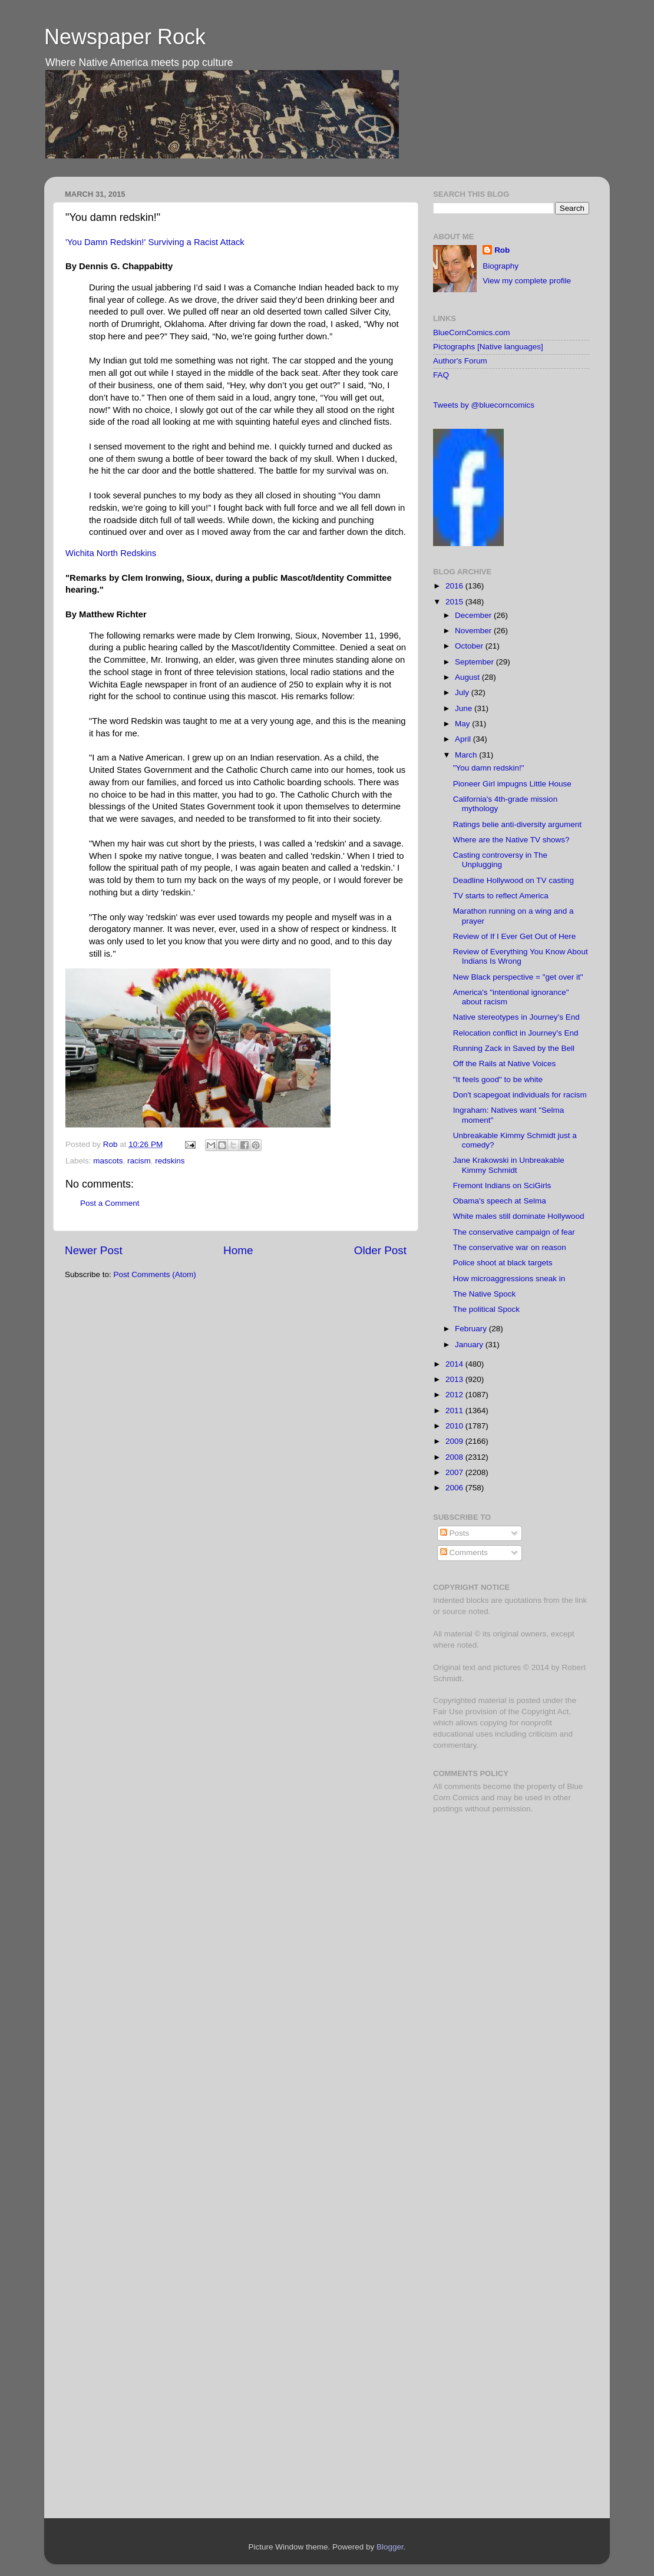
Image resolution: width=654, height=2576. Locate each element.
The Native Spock (484, 1293)
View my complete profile (527, 280)
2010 (455, 1425)
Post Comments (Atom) (155, 1274)
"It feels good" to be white (498, 1079)
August (468, 677)
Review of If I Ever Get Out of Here (514, 936)
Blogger (390, 2546)
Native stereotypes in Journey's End (516, 1017)
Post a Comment (110, 1203)
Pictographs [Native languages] (488, 346)
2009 (455, 1441)
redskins (169, 1160)
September (475, 661)
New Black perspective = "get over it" (518, 977)
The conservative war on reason (509, 1247)
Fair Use (448, 1711)
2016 (455, 585)
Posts (455, 1533)
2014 (455, 1364)
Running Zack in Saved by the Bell (513, 1048)
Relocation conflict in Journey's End (516, 1033)
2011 (455, 1410)
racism (139, 1160)
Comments (464, 1552)
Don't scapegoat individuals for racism (520, 1094)
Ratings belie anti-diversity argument (517, 824)
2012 (455, 1394)
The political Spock (486, 1309)
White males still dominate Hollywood (518, 1216)
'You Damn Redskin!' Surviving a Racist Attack (155, 242)
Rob (111, 1144)
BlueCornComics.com (471, 332)
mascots (108, 1160)
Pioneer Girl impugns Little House (512, 783)
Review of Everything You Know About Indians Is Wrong (520, 956)
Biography (500, 266)
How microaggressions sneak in (509, 1278)
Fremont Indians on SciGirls (502, 1185)
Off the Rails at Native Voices (504, 1063)
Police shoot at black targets (503, 1262)
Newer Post (94, 1250)
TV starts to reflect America (501, 895)
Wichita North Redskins (110, 553)
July (463, 692)
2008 (455, 1457)
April (464, 739)
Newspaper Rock (125, 37)
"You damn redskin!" (488, 767)
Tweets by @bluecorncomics (483, 405)
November (474, 630)
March (467, 754)
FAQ (441, 375)
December (474, 615)
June (464, 708)
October (470, 645)
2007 (455, 1472)
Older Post (380, 1250)
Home (238, 1250)
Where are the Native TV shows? (511, 839)
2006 (455, 1487)
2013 (455, 1379)
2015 (455, 601)
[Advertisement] (506, 1906)
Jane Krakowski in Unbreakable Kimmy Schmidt (508, 1165)
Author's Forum (460, 360)
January (470, 1344)
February (472, 1328)
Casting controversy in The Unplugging (500, 860)
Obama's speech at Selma (499, 1200)
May (463, 723)
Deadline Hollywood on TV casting (513, 880)
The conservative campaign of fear (514, 1232)
